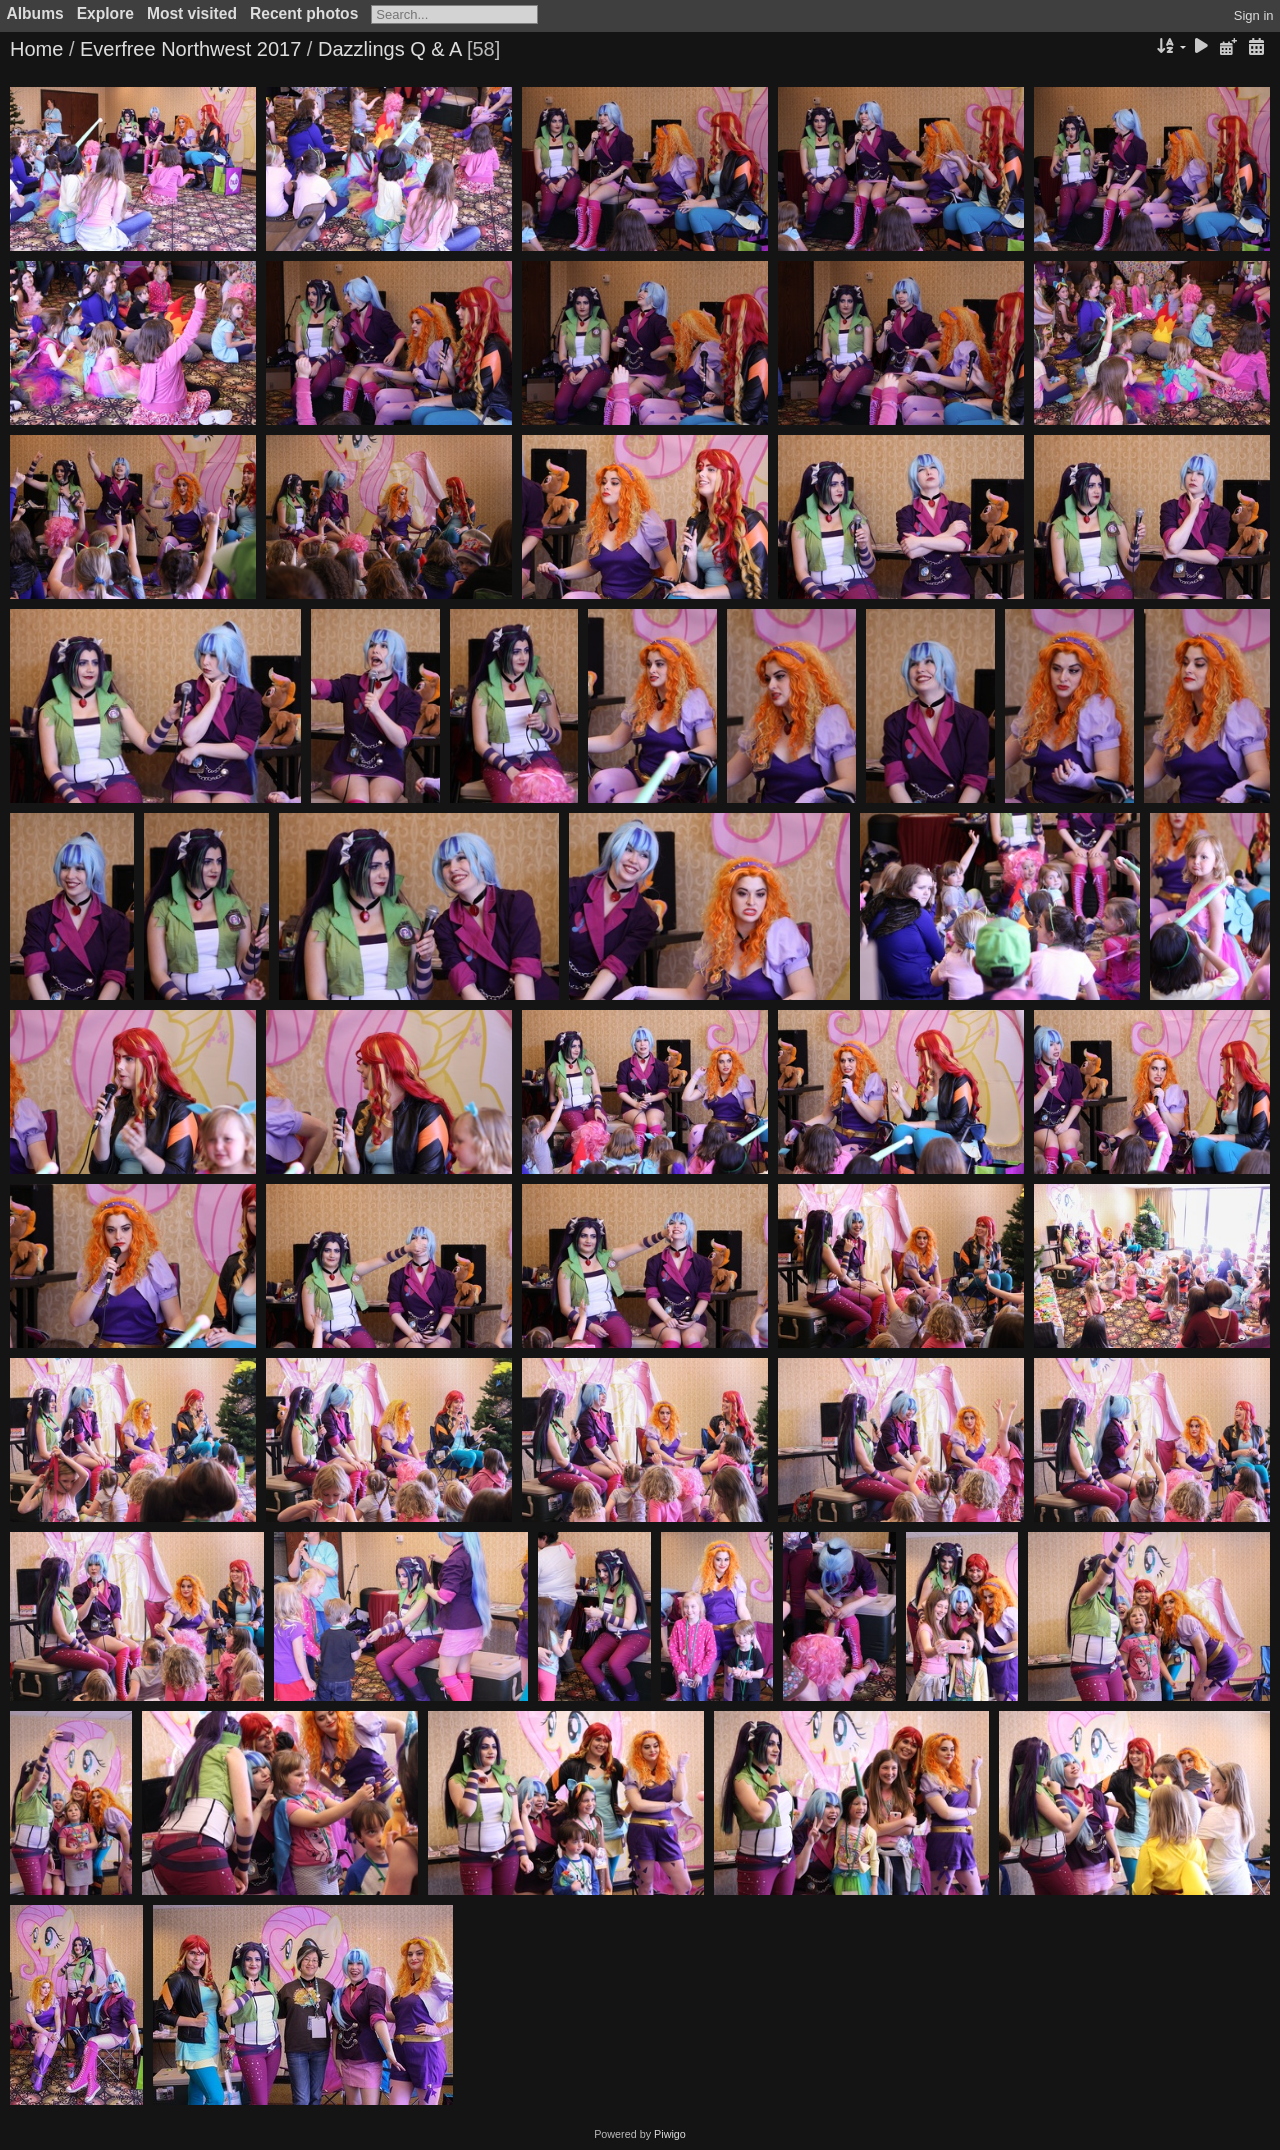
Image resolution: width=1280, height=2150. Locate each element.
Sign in (1254, 15)
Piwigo (670, 2134)
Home (36, 49)
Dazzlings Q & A (389, 49)
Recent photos (304, 13)
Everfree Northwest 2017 (190, 49)
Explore (105, 13)
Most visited (192, 13)
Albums (35, 13)
